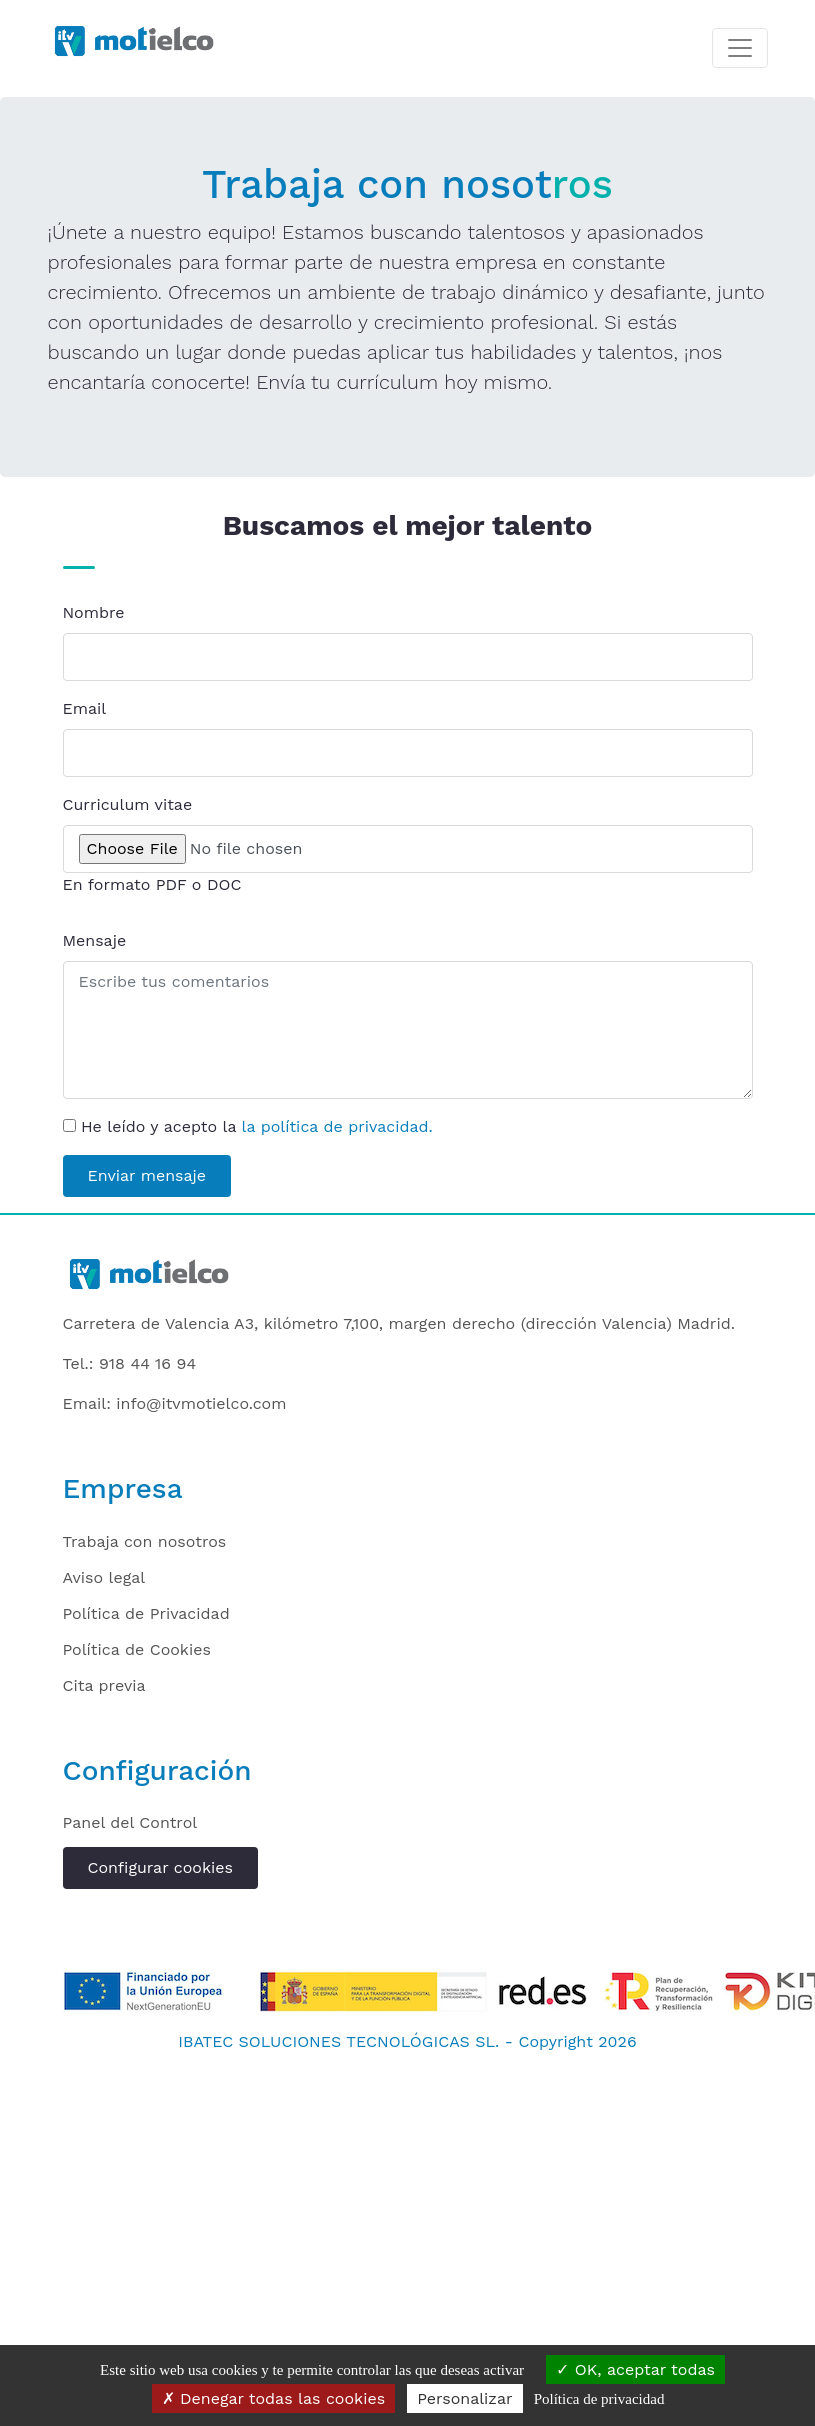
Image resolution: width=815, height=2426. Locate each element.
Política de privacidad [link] (599, 2399)
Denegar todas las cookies (274, 2398)
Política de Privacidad (146, 1613)
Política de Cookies (137, 1649)
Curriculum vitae (128, 804)
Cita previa (104, 1685)
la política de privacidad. (337, 1126)
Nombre (94, 612)
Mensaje (95, 940)
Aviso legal (104, 1577)
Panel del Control (130, 1822)
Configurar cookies (160, 1867)
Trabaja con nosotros (145, 1541)
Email (85, 708)
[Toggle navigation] (740, 48)
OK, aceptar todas (635, 2369)
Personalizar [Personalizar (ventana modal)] (464, 2398)
